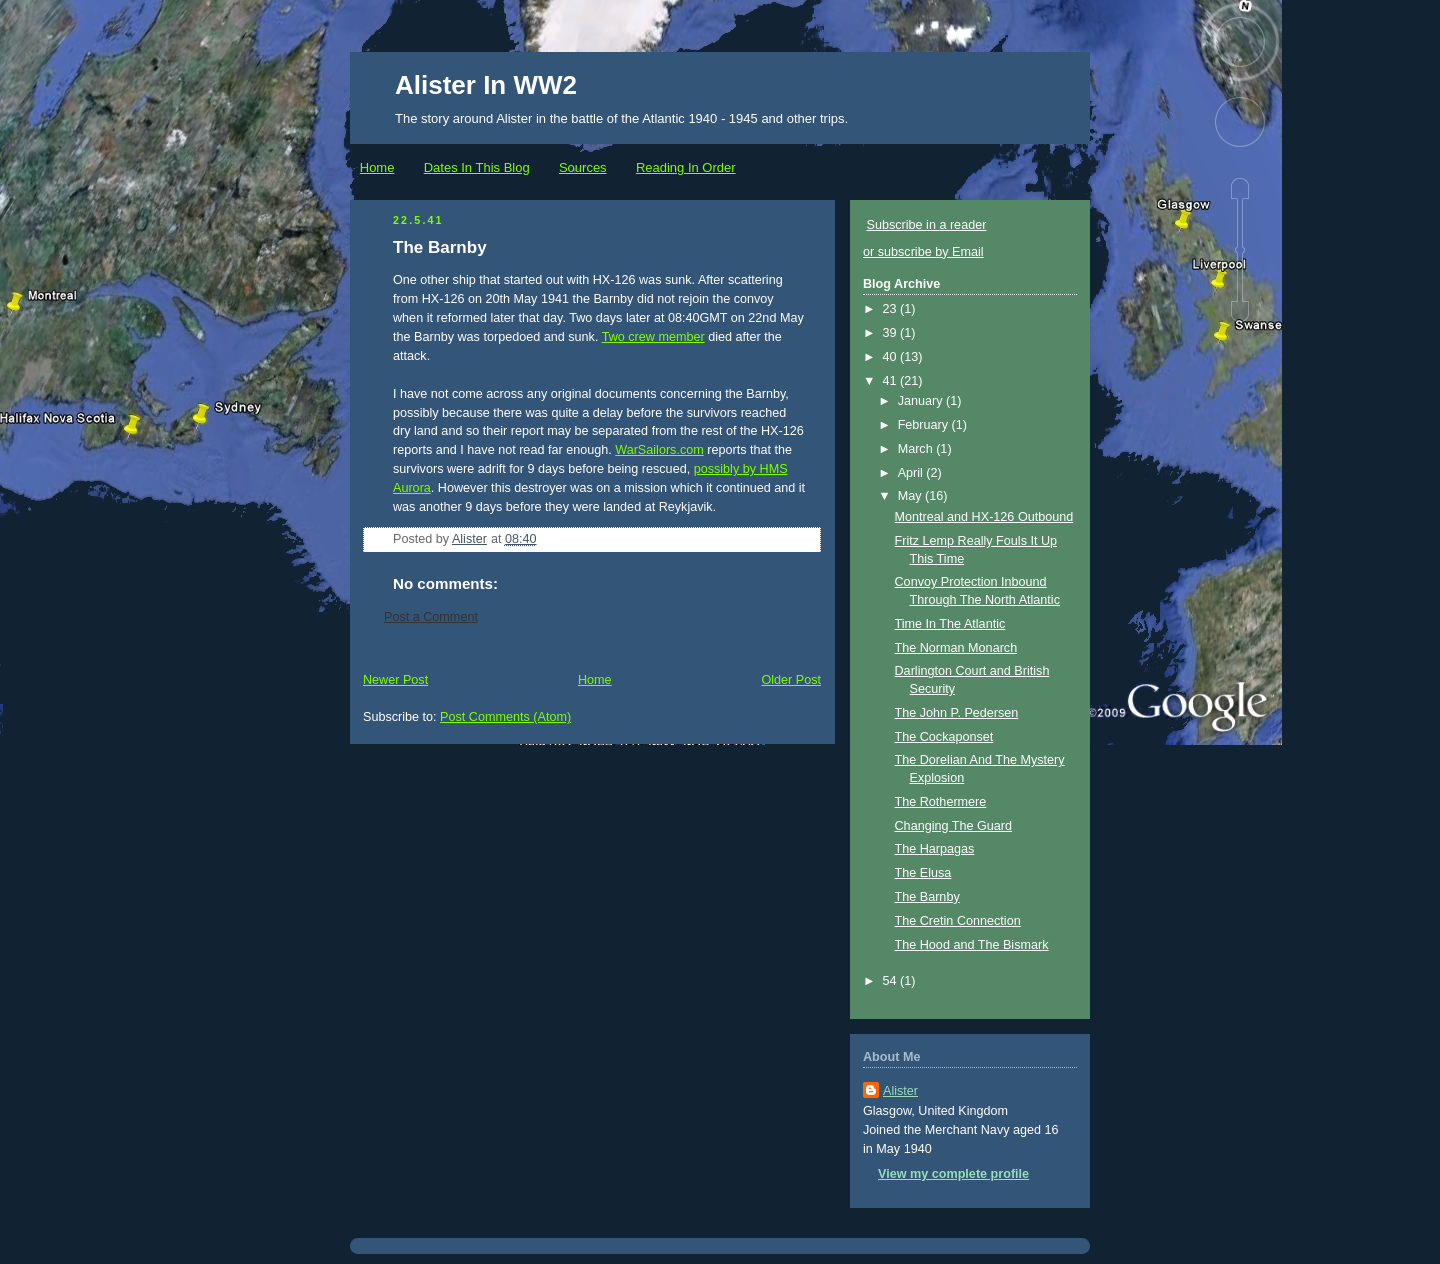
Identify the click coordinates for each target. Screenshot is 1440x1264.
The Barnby (927, 897)
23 (892, 309)
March (917, 449)
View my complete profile (953, 1174)
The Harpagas (935, 849)
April (912, 473)
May (911, 496)
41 (892, 381)
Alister (900, 1091)
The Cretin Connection (958, 921)
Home (377, 167)
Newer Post (395, 680)
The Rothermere (941, 802)
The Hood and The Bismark (972, 945)
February (925, 425)
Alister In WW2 (486, 85)
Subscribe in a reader (927, 225)
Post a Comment (431, 617)
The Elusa (923, 873)
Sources (583, 167)
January (922, 401)
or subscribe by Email (923, 252)
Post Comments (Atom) (505, 717)
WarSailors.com (659, 450)
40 (892, 357)
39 (892, 333)
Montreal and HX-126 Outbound (984, 517)
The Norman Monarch (956, 648)
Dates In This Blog (477, 167)
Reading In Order (686, 167)
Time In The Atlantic (950, 624)
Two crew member (653, 337)
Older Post (791, 680)
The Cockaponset (944, 737)
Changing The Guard (954, 826)
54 (892, 981)
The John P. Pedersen (957, 713)
